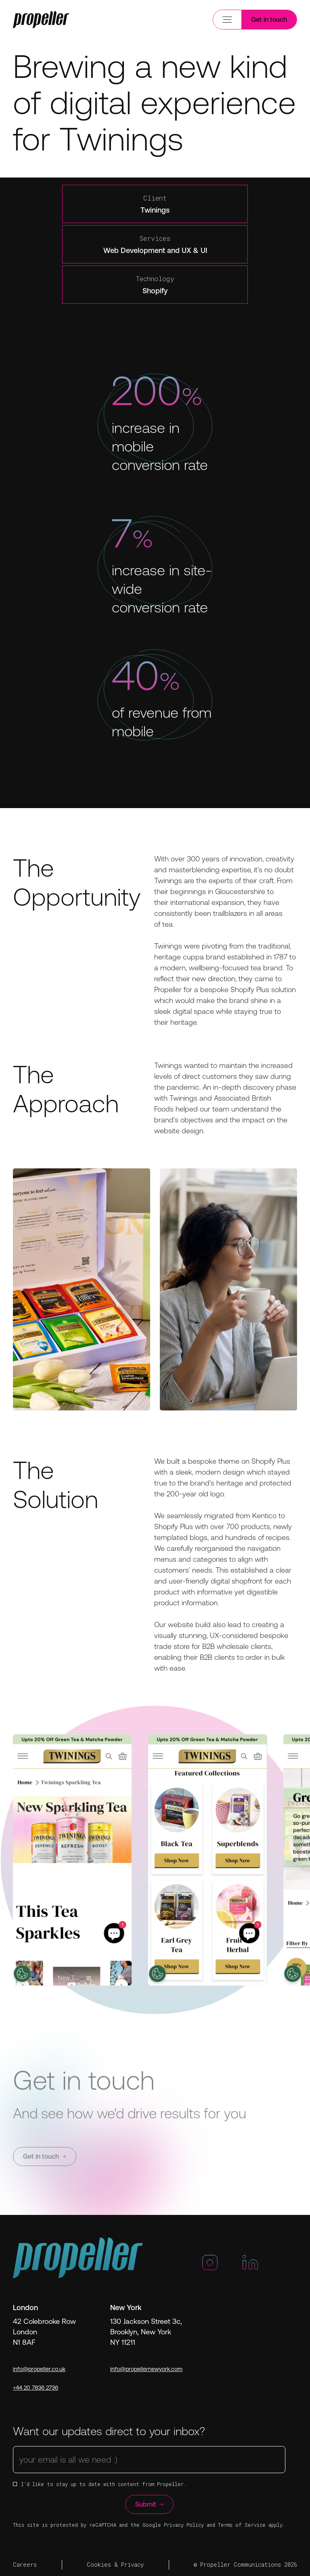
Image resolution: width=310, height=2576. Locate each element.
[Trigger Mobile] (41, 20)
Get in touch (269, 19)
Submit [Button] (149, 2504)
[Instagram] (210, 2266)
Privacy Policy (184, 2525)
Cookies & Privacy (115, 2564)
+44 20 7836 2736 (35, 2387)
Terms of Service (242, 2525)
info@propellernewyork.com (146, 2369)
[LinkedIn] (250, 2266)
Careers (25, 2564)
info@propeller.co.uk (39, 2369)
